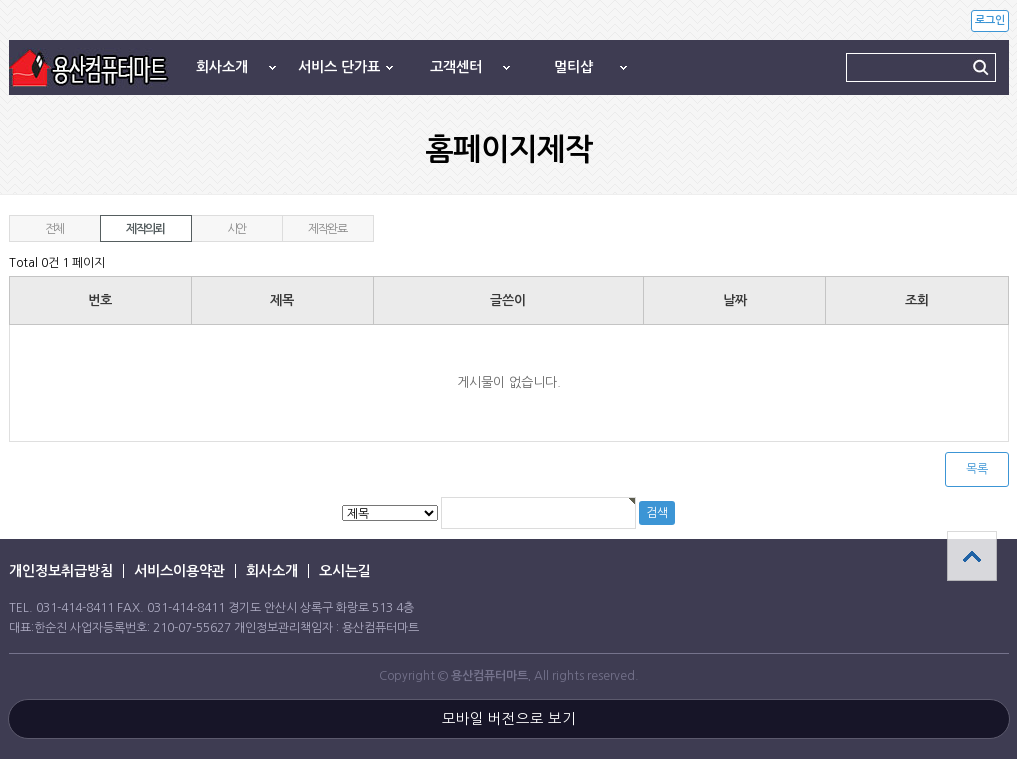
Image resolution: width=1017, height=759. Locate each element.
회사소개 (222, 67)
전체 (55, 229)
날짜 (735, 300)
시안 (237, 229)
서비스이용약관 (179, 571)
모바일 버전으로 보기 (509, 719)
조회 (917, 300)
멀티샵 (573, 67)
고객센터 (456, 67)
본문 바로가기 (0, 0)
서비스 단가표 (339, 67)
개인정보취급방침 (61, 571)
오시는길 (345, 571)
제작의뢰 (145, 229)
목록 (977, 469)
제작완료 (327, 229)
